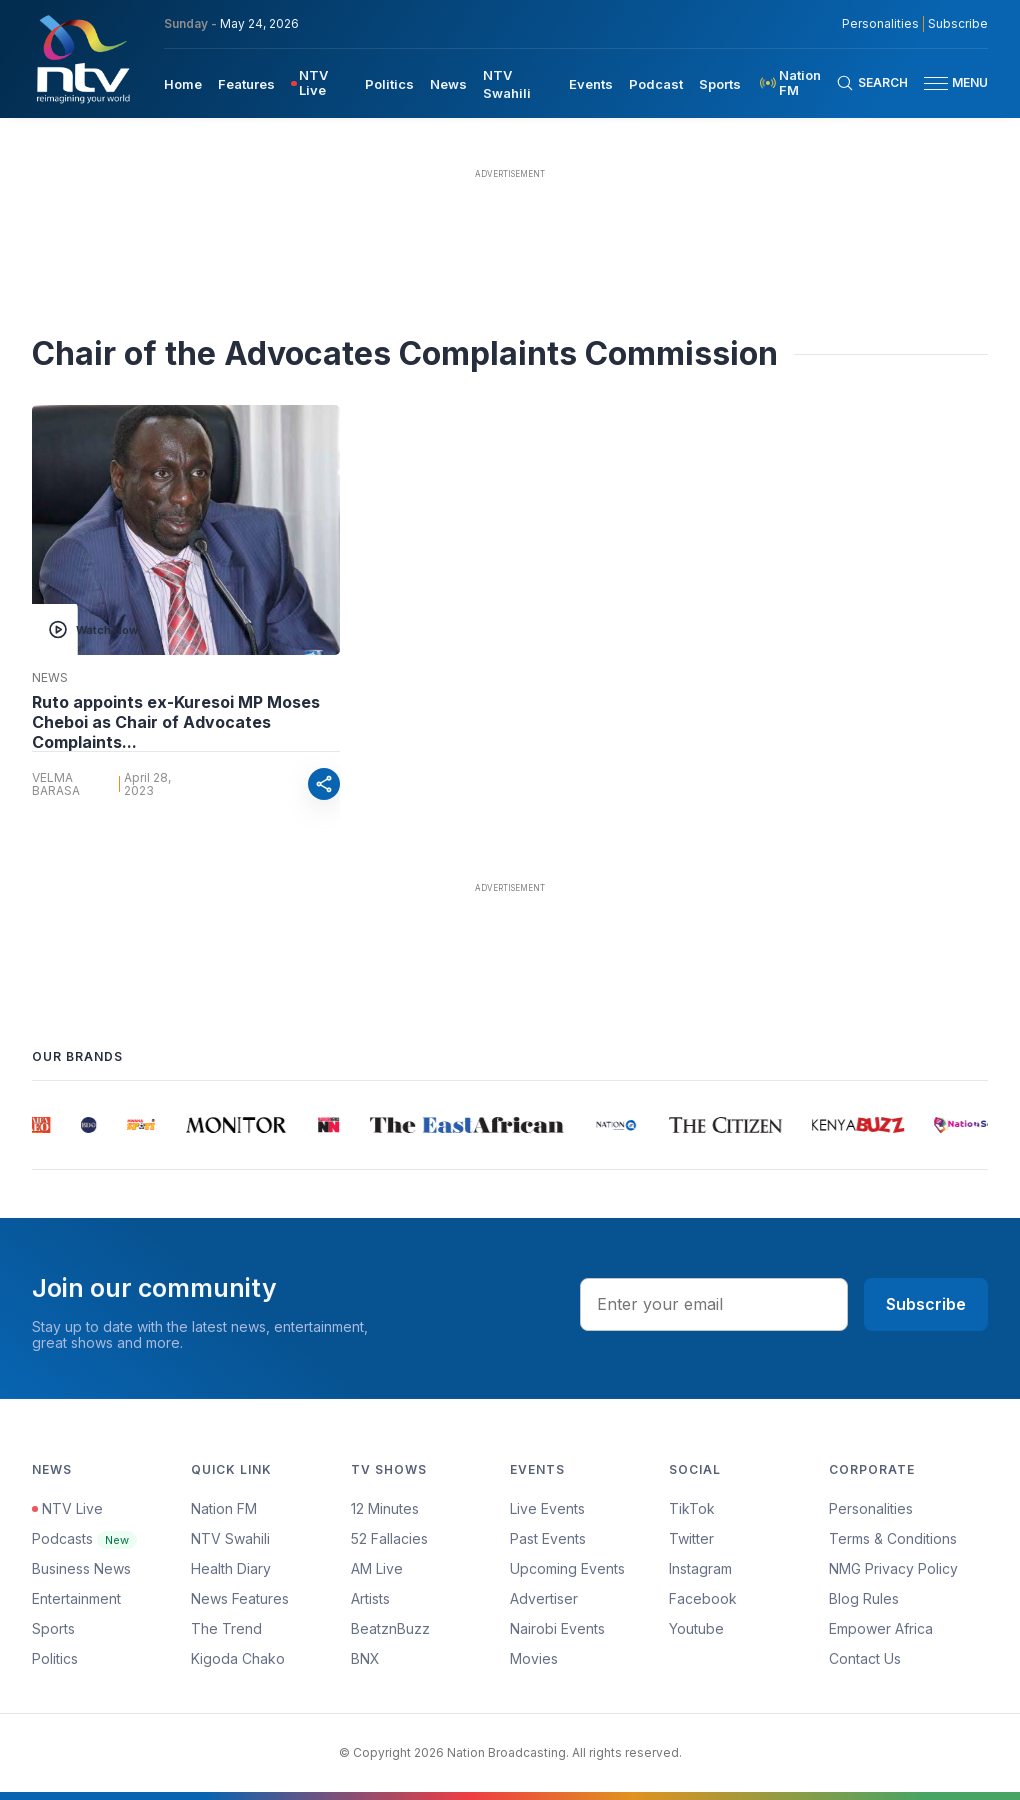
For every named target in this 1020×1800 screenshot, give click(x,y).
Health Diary (231, 1568)
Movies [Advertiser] (534, 1658)
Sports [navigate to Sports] (720, 84)
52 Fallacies (389, 1538)
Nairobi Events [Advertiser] (557, 1628)
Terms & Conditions (893, 1538)
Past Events (548, 1538)
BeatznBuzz (390, 1628)
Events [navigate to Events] (591, 84)
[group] (43, 1125)
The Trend (226, 1628)
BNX (365, 1658)
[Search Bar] (872, 83)
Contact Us (865, 1658)
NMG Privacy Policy (893, 1568)
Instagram (700, 1568)
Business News (81, 1568)
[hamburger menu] (936, 83)
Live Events (547, 1508)
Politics (55, 1658)
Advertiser (544, 1598)
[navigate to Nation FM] (796, 83)
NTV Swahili (230, 1538)
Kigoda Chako (238, 1658)
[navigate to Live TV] (320, 83)
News (50, 678)
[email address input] (714, 1304)
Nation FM (224, 1508)
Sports (53, 1628)
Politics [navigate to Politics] (389, 84)
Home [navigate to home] (183, 84)
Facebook (703, 1598)
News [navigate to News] (448, 84)
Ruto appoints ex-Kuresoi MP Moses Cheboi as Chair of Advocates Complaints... (176, 722)
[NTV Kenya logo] (82, 59)
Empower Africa (881, 1628)
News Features (240, 1598)
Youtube (696, 1628)
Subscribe (926, 1304)
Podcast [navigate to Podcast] (656, 84)
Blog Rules (864, 1598)
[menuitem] (183, 83)
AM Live (377, 1568)
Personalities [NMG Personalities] (880, 24)
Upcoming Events (567, 1568)
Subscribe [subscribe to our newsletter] (958, 24)
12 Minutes (385, 1508)
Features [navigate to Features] (246, 84)
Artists (370, 1598)
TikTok (692, 1508)
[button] (948, 83)
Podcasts (84, 1538)
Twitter (691, 1538)
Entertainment (76, 1598)
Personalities (871, 1508)
